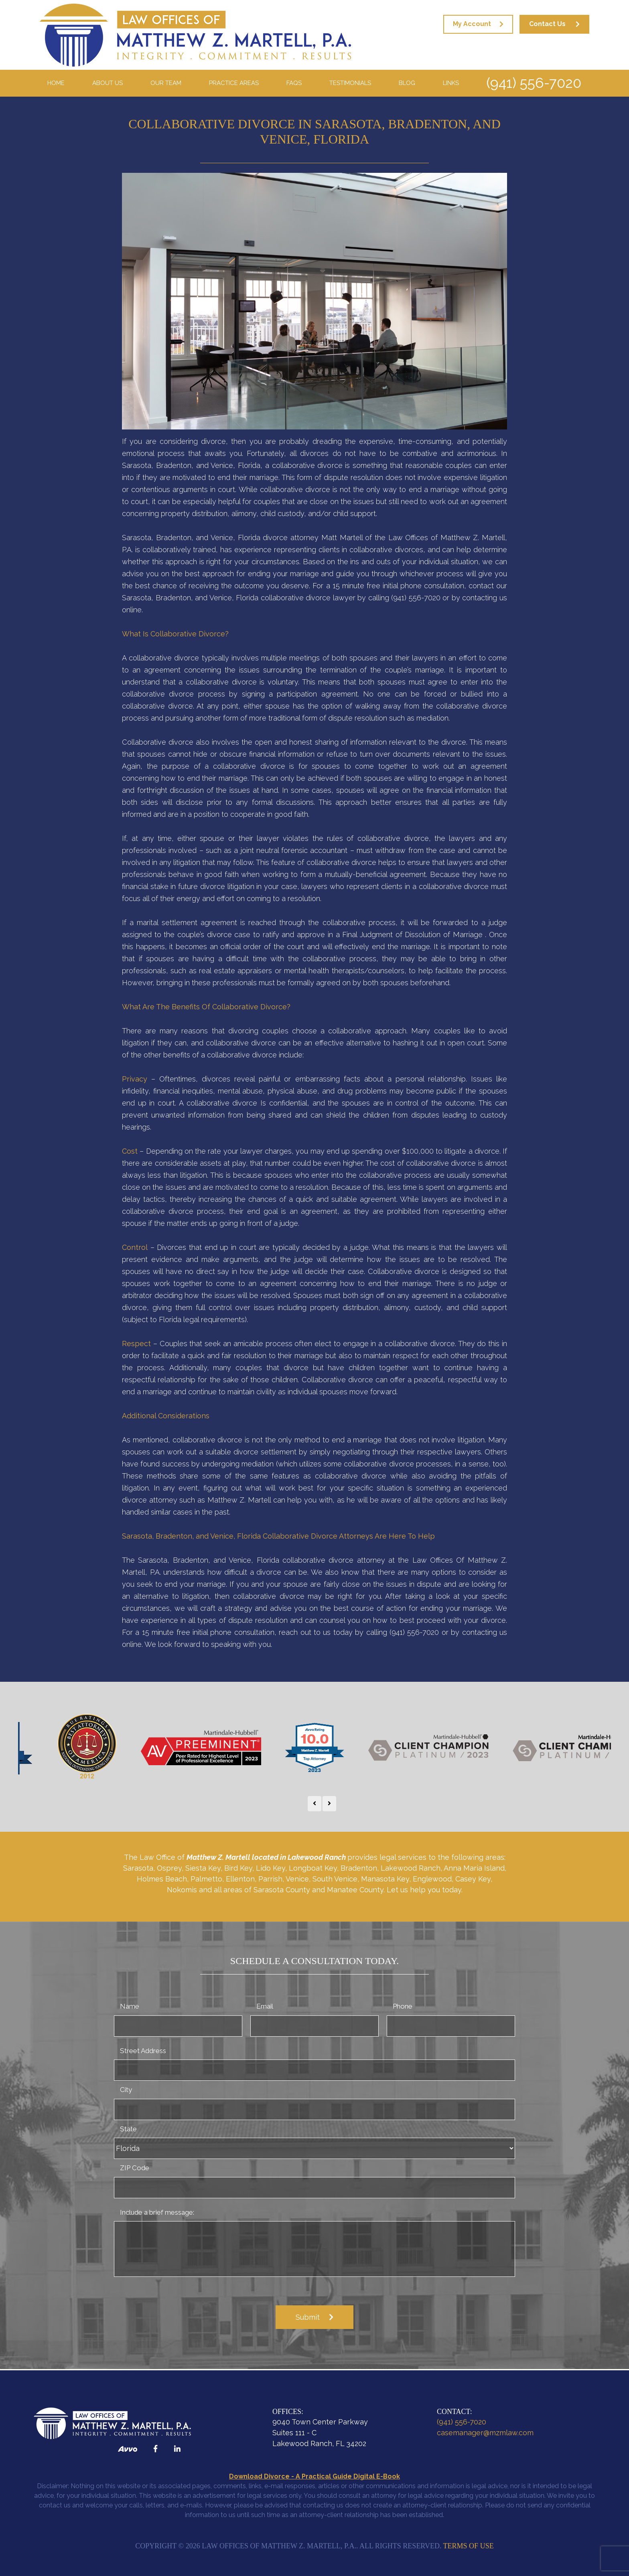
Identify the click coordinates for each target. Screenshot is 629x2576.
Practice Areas (234, 83)
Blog (407, 83)
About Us (107, 83)
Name (129, 2006)
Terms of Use (468, 2546)
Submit (308, 2317)
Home (56, 83)
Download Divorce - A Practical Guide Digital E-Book (314, 2476)
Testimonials (350, 83)
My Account (472, 24)
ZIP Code (134, 2168)
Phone (402, 2006)
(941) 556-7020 (533, 83)
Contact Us (547, 24)
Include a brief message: (157, 2212)
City (126, 2090)
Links (451, 83)
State (128, 2129)
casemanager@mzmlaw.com (485, 2432)
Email (264, 2006)
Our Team (165, 83)
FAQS (294, 83)
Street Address (143, 2051)
